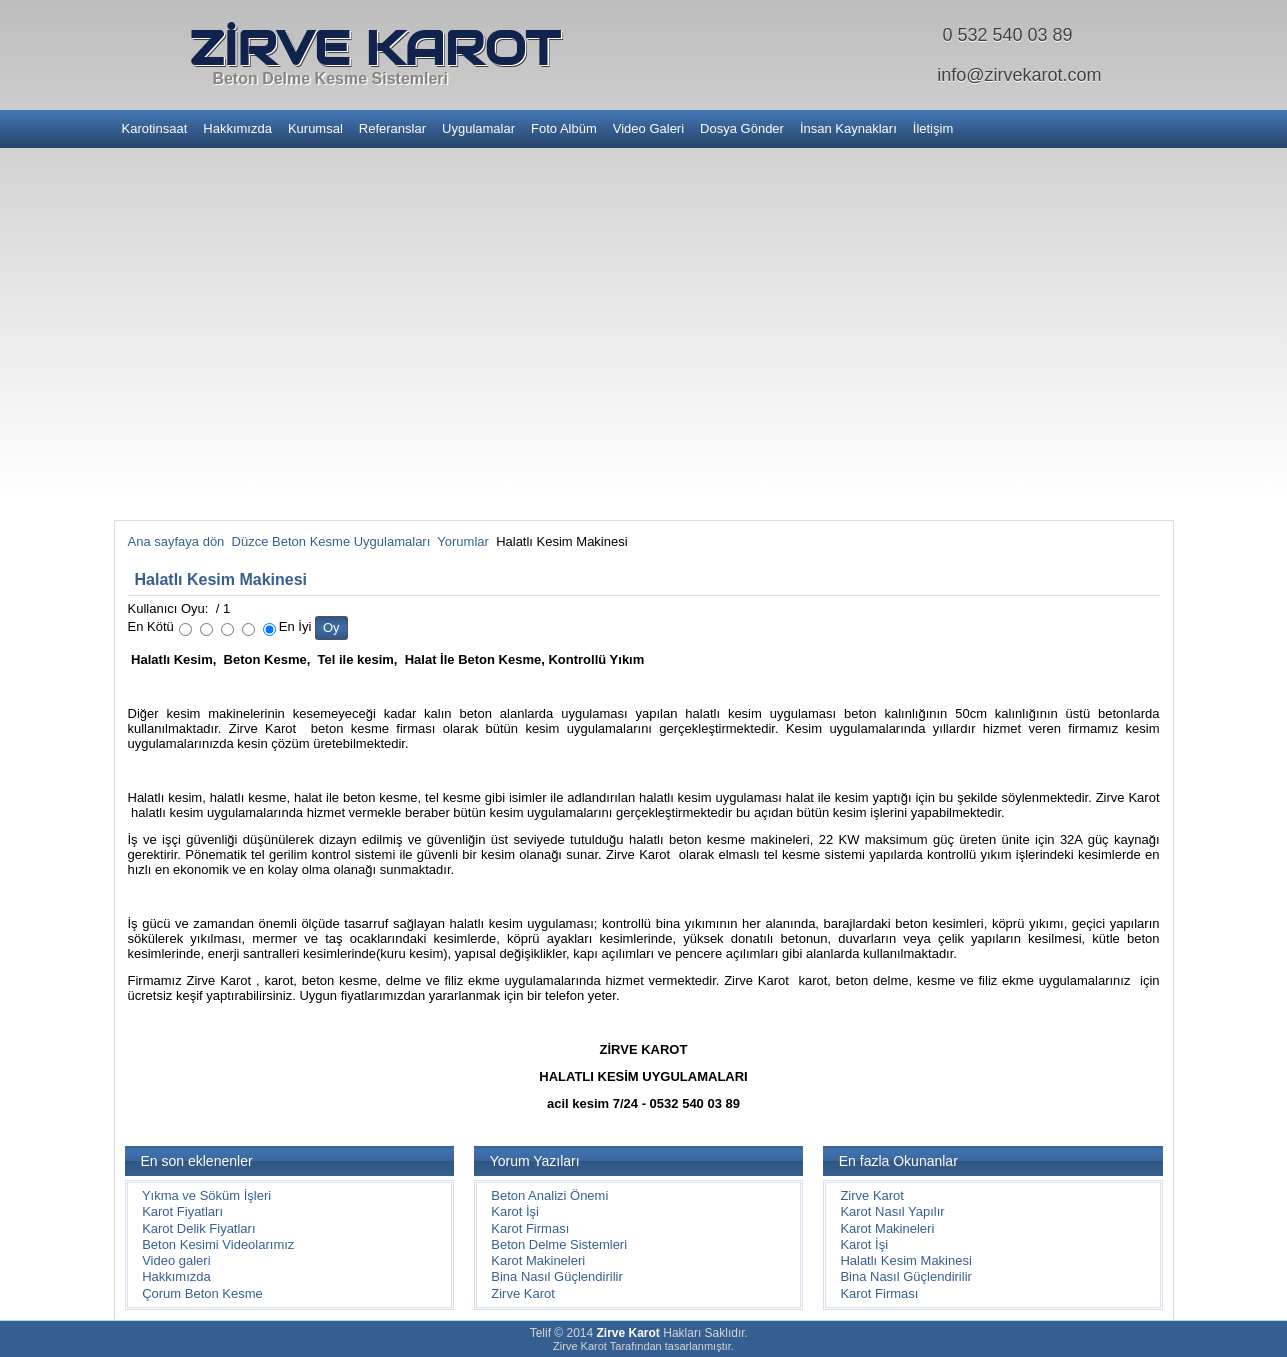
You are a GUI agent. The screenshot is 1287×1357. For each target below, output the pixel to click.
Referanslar (392, 128)
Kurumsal (315, 128)
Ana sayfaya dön (176, 541)
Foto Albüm (564, 128)
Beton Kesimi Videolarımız (218, 1244)
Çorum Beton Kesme (202, 1293)
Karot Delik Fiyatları (198, 1228)
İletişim (933, 128)
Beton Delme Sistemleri (559, 1244)
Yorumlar (463, 541)
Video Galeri (648, 128)
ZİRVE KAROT (374, 48)
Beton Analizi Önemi (549, 1195)
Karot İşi (515, 1211)
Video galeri (176, 1260)
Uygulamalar (478, 128)
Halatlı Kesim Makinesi (221, 579)
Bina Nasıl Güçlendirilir (557, 1276)
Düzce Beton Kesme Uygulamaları (331, 541)
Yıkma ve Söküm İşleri (206, 1195)
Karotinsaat (155, 128)
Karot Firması (530, 1228)
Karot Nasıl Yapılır (892, 1211)
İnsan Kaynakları (848, 128)
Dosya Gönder (742, 128)
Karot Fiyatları (182, 1211)
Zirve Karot (523, 1293)
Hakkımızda (237, 128)
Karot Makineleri (538, 1260)
